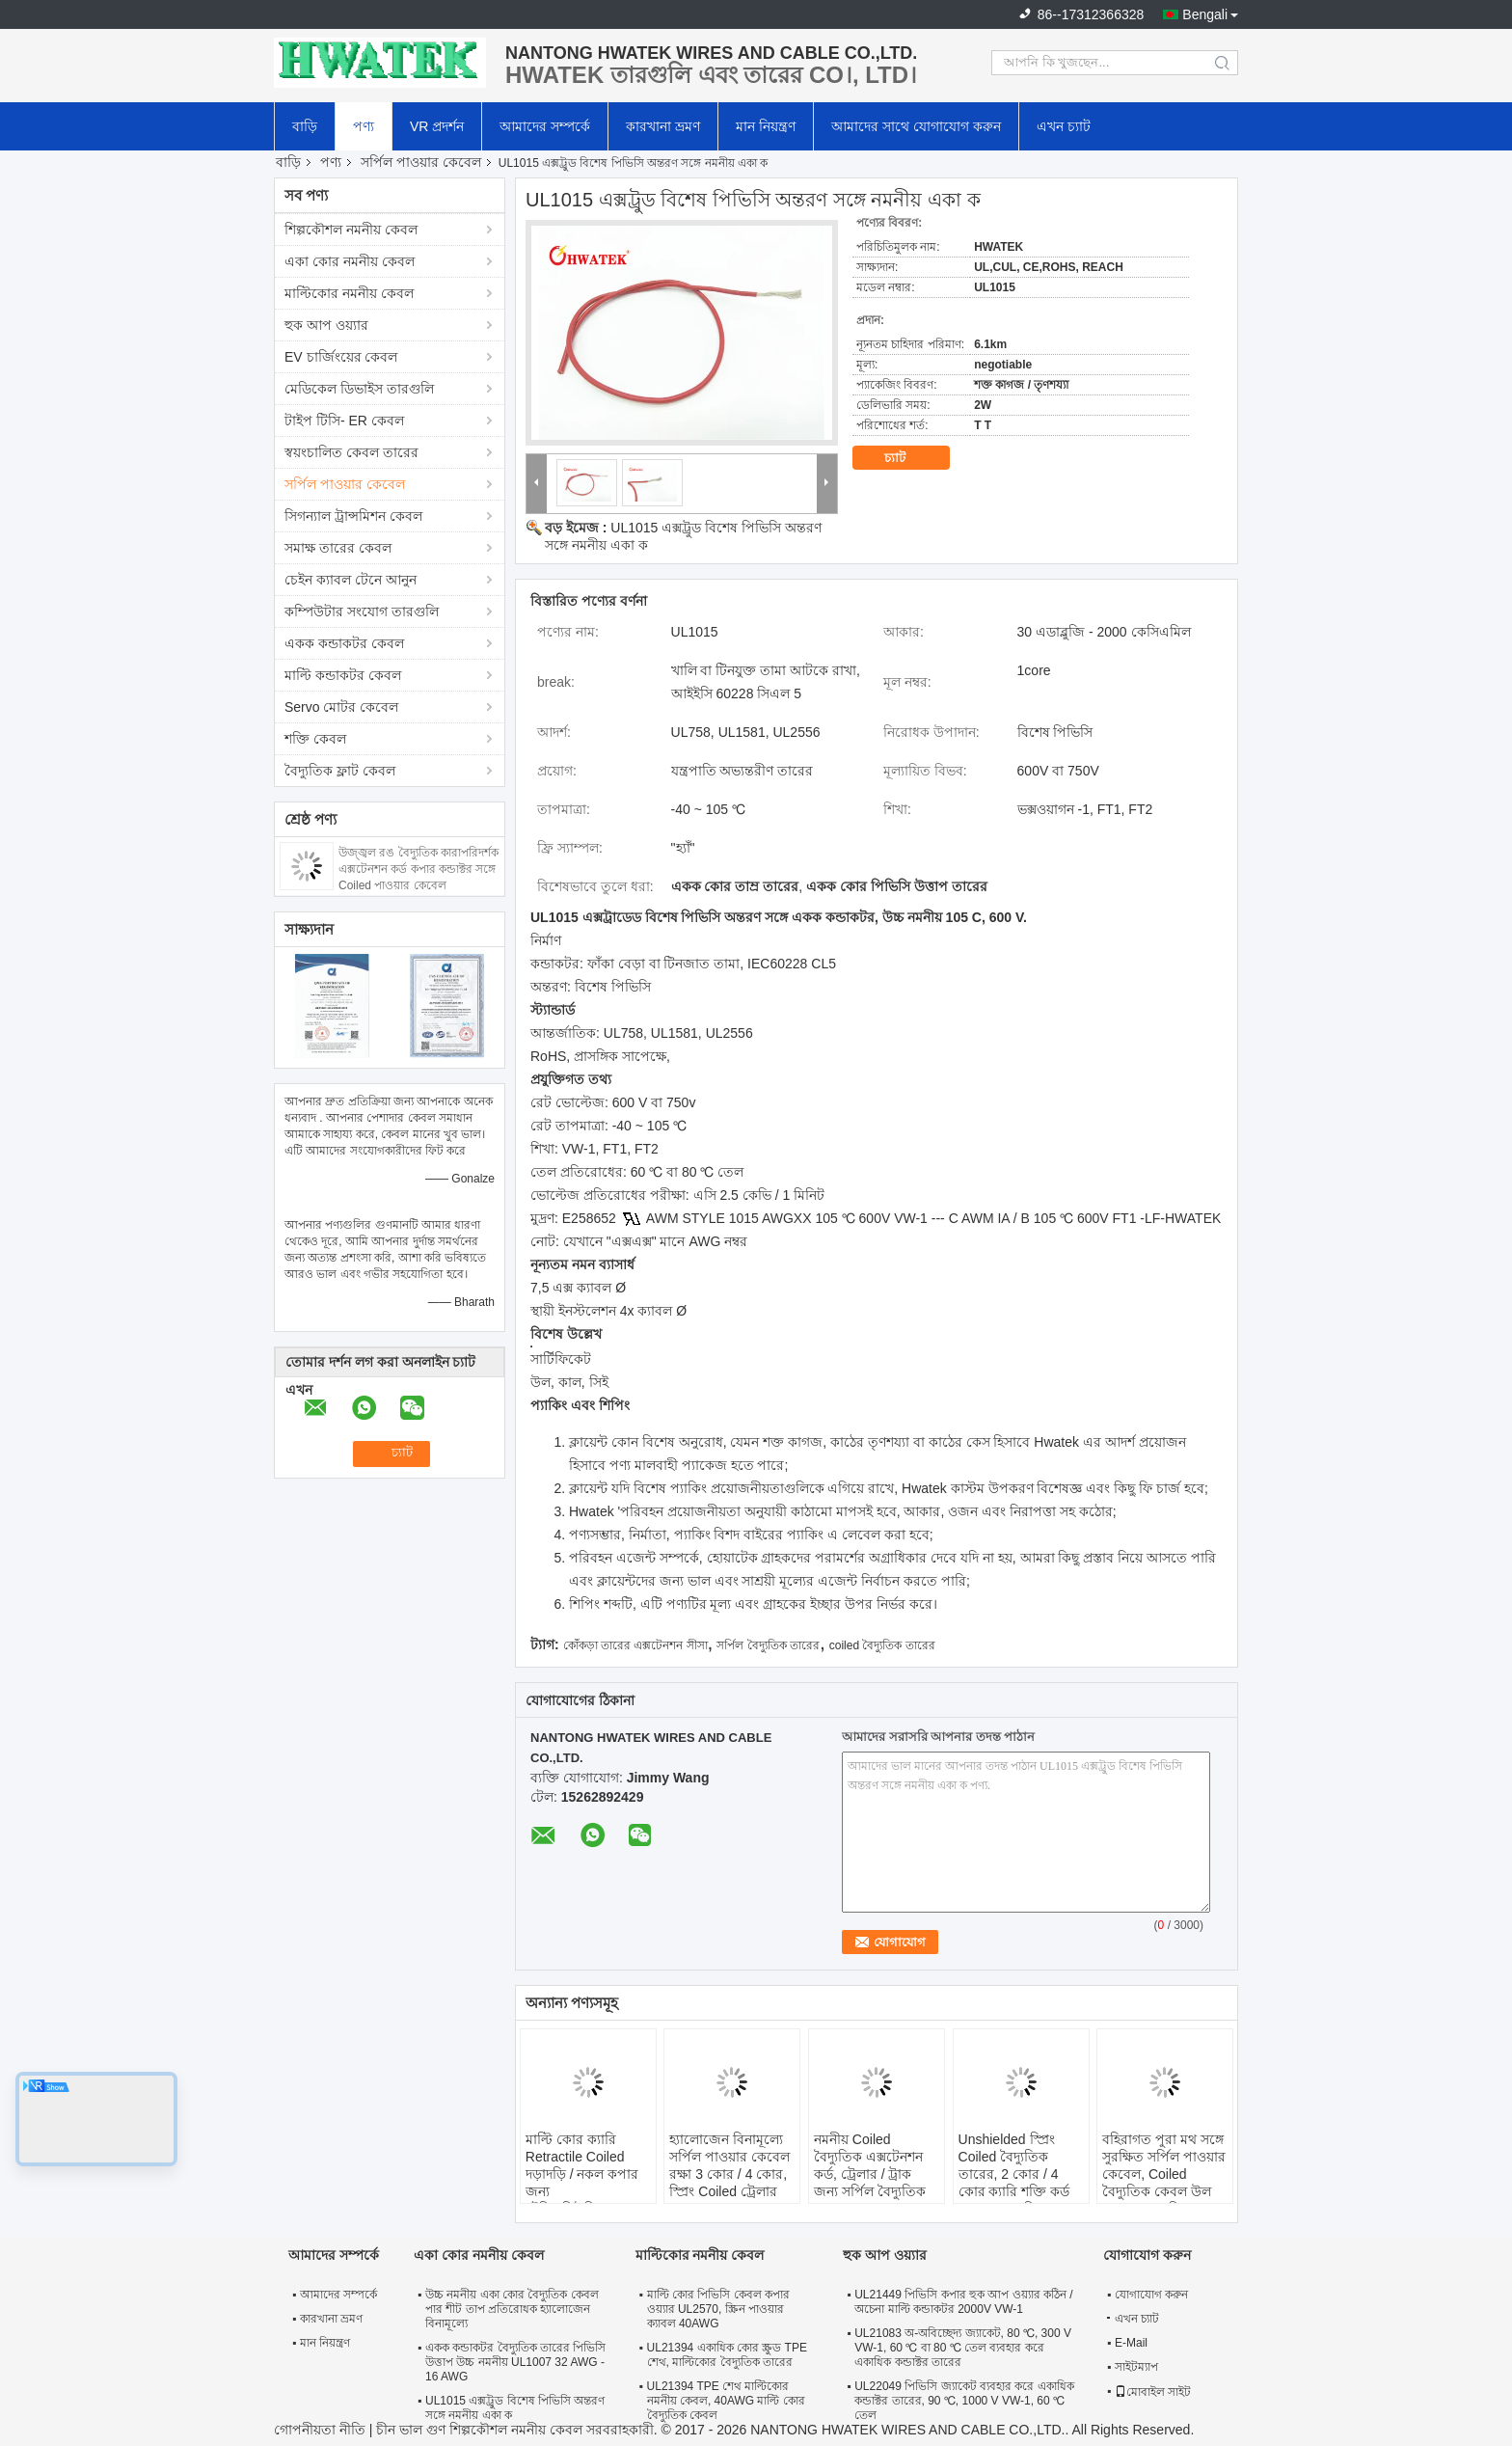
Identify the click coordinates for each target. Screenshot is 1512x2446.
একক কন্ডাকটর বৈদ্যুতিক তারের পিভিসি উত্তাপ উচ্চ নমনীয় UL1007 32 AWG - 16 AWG (515, 2362)
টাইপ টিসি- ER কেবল (344, 420)
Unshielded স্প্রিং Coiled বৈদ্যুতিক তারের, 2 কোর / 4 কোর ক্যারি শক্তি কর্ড (1014, 2165)
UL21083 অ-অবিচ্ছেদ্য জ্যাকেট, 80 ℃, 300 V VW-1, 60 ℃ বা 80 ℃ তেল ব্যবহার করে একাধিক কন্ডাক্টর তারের (962, 2347)
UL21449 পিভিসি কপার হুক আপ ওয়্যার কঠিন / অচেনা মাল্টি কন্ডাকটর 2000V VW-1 (963, 2302)
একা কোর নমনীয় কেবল (349, 261)
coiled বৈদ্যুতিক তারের (882, 1645)
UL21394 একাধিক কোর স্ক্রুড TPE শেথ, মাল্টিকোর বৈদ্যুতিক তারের (727, 2355)
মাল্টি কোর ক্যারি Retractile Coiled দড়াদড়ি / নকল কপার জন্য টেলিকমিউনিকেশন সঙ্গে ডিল (582, 2183)
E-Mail (1131, 2343)
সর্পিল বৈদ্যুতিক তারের (768, 1645)
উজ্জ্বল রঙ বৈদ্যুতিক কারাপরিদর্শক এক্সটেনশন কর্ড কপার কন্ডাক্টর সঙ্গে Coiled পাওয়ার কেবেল (418, 869)
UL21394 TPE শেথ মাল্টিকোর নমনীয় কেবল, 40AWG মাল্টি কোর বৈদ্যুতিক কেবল (726, 2400)
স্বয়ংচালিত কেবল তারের (351, 452)
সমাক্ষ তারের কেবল (338, 548)
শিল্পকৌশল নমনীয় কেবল (351, 229)
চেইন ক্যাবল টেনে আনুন (350, 579)
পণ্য (363, 126)
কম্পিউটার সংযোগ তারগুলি (361, 611)
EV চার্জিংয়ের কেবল (340, 357)
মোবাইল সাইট (1153, 2392)
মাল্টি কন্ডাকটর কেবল (342, 675)
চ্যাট (908, 458)
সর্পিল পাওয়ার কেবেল (421, 162)
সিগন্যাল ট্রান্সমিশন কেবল (353, 516)
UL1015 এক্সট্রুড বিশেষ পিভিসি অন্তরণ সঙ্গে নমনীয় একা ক (515, 2408)
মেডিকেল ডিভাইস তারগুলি (359, 388)
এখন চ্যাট (1064, 126)
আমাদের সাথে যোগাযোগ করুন (916, 126)
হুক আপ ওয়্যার (326, 325)
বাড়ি (304, 126)
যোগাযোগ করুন (1151, 2294)
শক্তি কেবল (315, 739)
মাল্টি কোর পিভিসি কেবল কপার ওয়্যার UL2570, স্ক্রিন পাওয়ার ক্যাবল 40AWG (718, 2309)
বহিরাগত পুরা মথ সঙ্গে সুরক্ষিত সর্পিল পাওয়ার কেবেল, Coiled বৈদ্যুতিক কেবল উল (1164, 2165)
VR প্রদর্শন (437, 126)
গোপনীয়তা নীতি (319, 2429)
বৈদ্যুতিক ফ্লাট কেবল (339, 770)
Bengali (1205, 14)
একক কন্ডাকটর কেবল (344, 643)
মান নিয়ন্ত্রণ (766, 126)
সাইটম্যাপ (1136, 2367)
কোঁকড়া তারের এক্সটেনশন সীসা (635, 1645)
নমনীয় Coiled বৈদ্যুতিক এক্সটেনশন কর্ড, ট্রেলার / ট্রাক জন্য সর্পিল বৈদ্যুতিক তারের (870, 2174)
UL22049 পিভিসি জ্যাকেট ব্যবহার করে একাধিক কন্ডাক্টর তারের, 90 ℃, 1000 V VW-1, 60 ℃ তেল (963, 2400)
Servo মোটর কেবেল (341, 707)
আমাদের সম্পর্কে (545, 126)
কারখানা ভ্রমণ (663, 126)
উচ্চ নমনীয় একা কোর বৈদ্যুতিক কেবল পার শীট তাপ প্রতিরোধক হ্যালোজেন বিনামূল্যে (512, 2309)
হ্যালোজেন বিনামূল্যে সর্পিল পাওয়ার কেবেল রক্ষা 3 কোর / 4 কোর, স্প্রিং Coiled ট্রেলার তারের (729, 2174)
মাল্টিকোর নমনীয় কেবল (349, 293)
